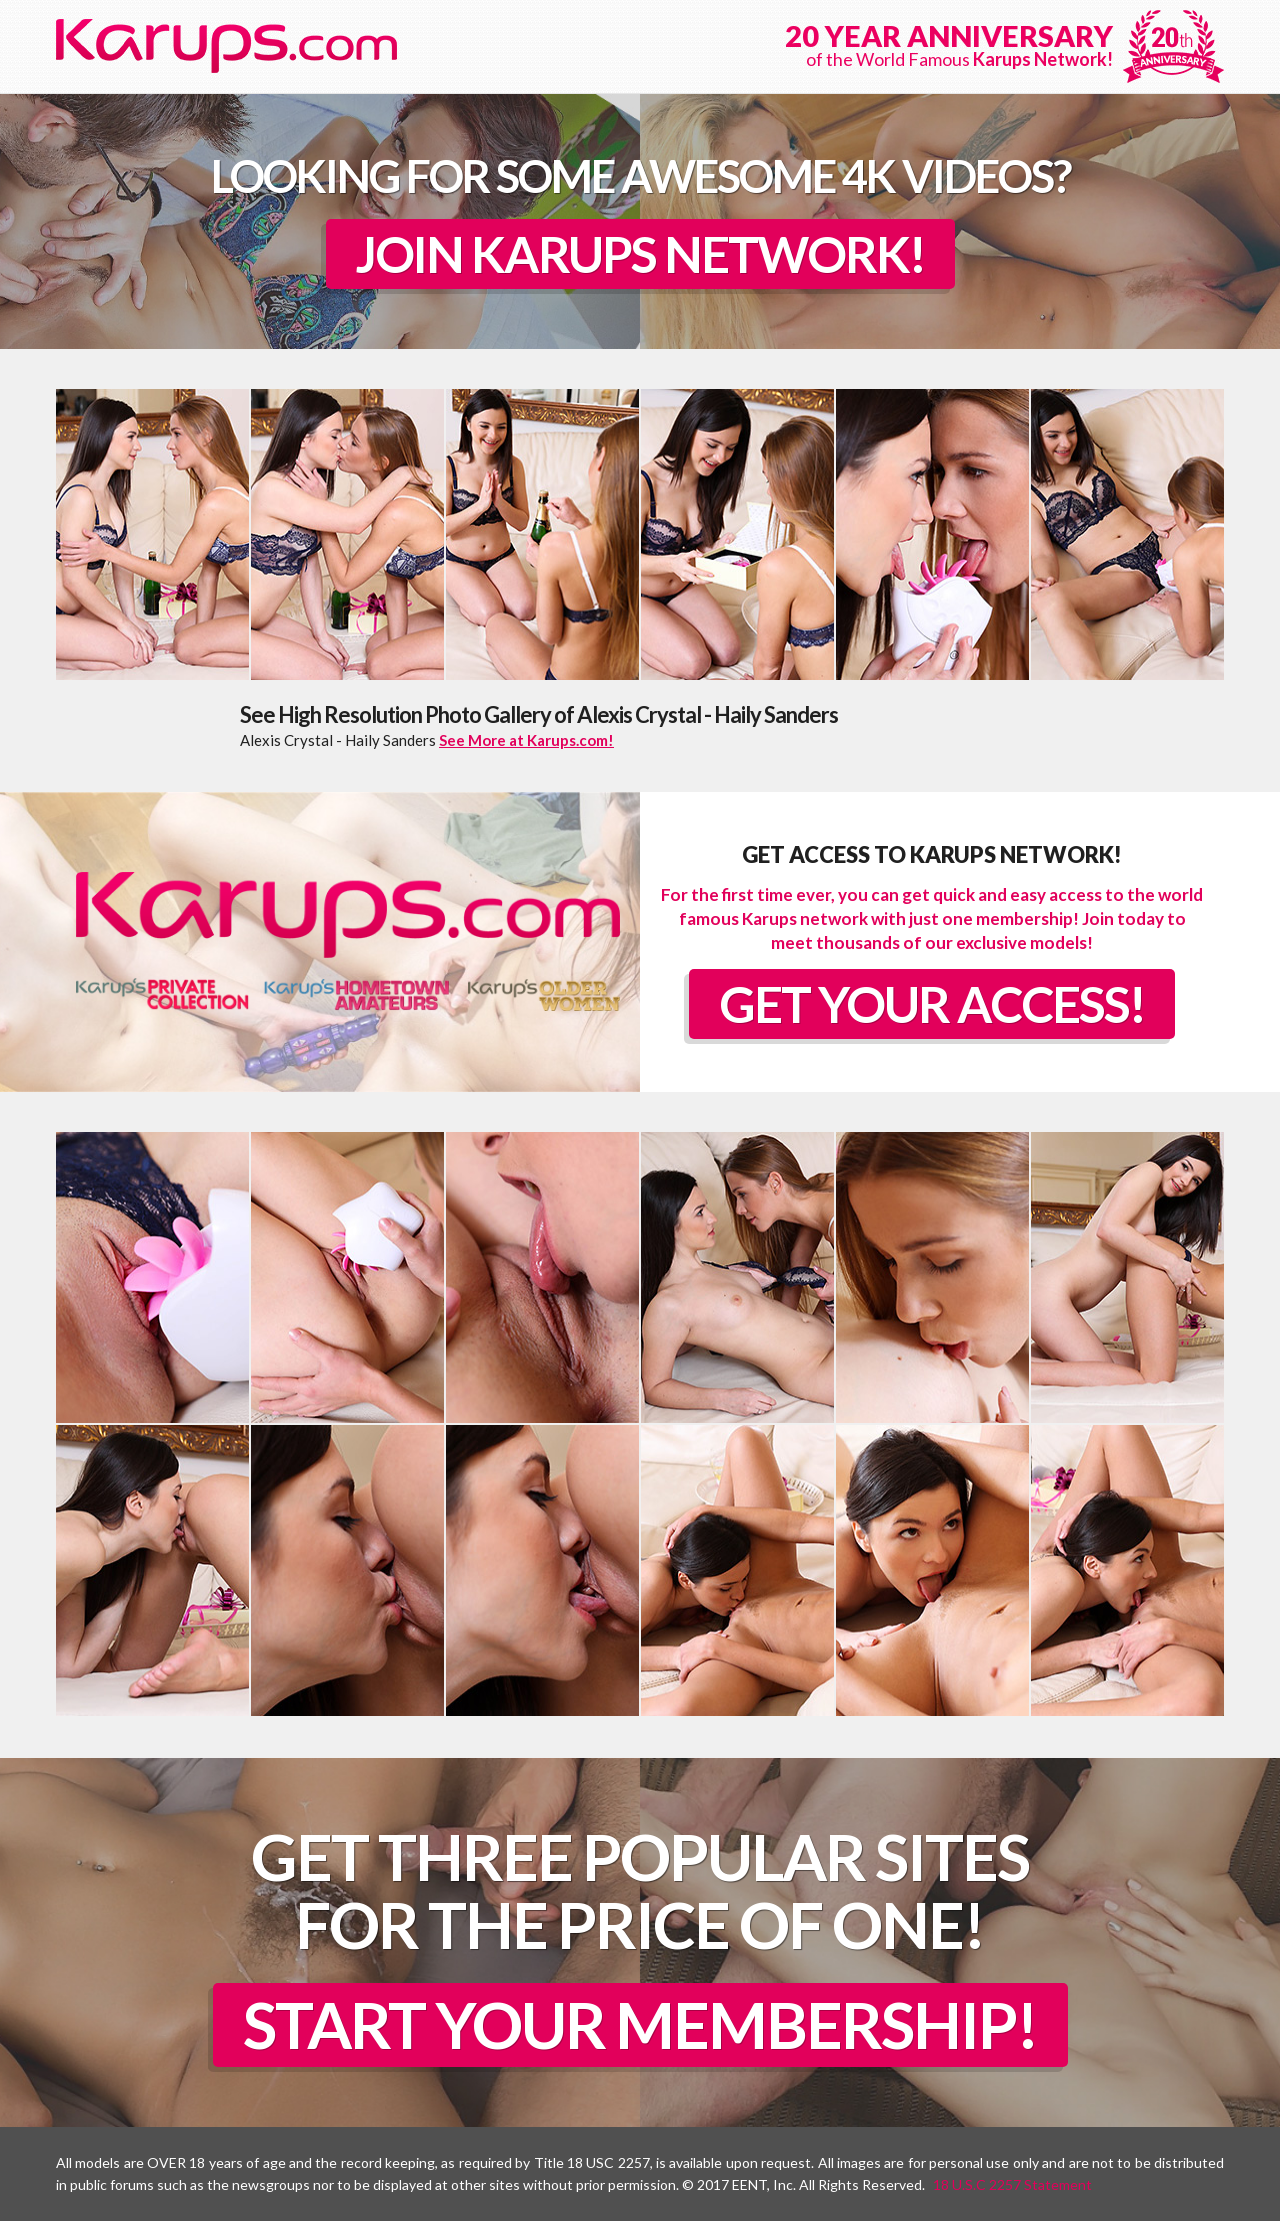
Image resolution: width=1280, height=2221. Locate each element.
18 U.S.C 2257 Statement (1012, 2184)
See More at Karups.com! (526, 740)
